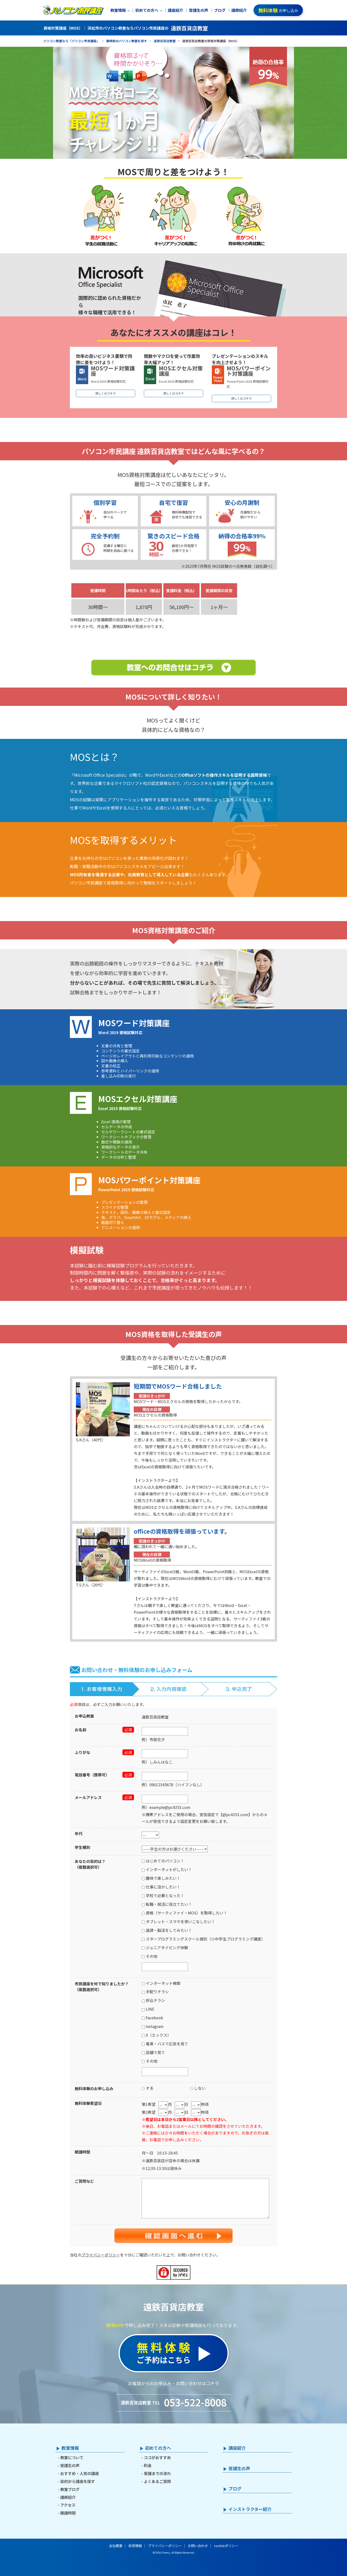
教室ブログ (70, 2489)
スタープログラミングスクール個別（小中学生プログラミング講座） (203, 1939)
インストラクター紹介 (250, 2509)
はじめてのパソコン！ (163, 1861)
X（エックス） (156, 2035)
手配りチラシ (155, 1991)
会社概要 (115, 2545)
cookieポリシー (226, 2545)
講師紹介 (239, 10)
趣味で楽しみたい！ (161, 1878)
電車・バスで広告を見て (165, 2044)
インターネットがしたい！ (167, 1869)
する (147, 2088)
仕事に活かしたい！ (161, 1887)
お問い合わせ (198, 2545)
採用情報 (135, 2545)
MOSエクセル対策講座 (137, 1098)
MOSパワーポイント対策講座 (149, 1179)
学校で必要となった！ (163, 1895)
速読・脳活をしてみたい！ (167, 1930)
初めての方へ (146, 10)
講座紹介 (175, 10)
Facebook (152, 2018)
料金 (148, 2465)
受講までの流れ (157, 2473)
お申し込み (278, 10)
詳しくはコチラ (105, 393)
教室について (71, 2457)
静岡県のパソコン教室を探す (126, 41)
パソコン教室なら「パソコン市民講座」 (71, 41)
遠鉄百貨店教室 (165, 41)
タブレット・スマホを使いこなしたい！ (178, 1921)
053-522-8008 (195, 2402)
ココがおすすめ (157, 2457)
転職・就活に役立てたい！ (167, 1904)
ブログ (220, 10)
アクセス (67, 2505)
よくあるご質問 (157, 2481)
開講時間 (68, 2513)
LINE (148, 2009)
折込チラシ (153, 2000)
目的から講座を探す (77, 2481)
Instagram (153, 2026)
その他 (149, 1956)
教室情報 (118, 10)
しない (198, 2088)
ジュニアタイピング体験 (165, 1947)
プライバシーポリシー (100, 2255)
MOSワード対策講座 (134, 1022)
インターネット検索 (161, 1983)
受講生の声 (198, 10)
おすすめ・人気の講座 (79, 2473)
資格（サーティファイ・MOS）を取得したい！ (184, 1913)
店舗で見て (153, 2052)
